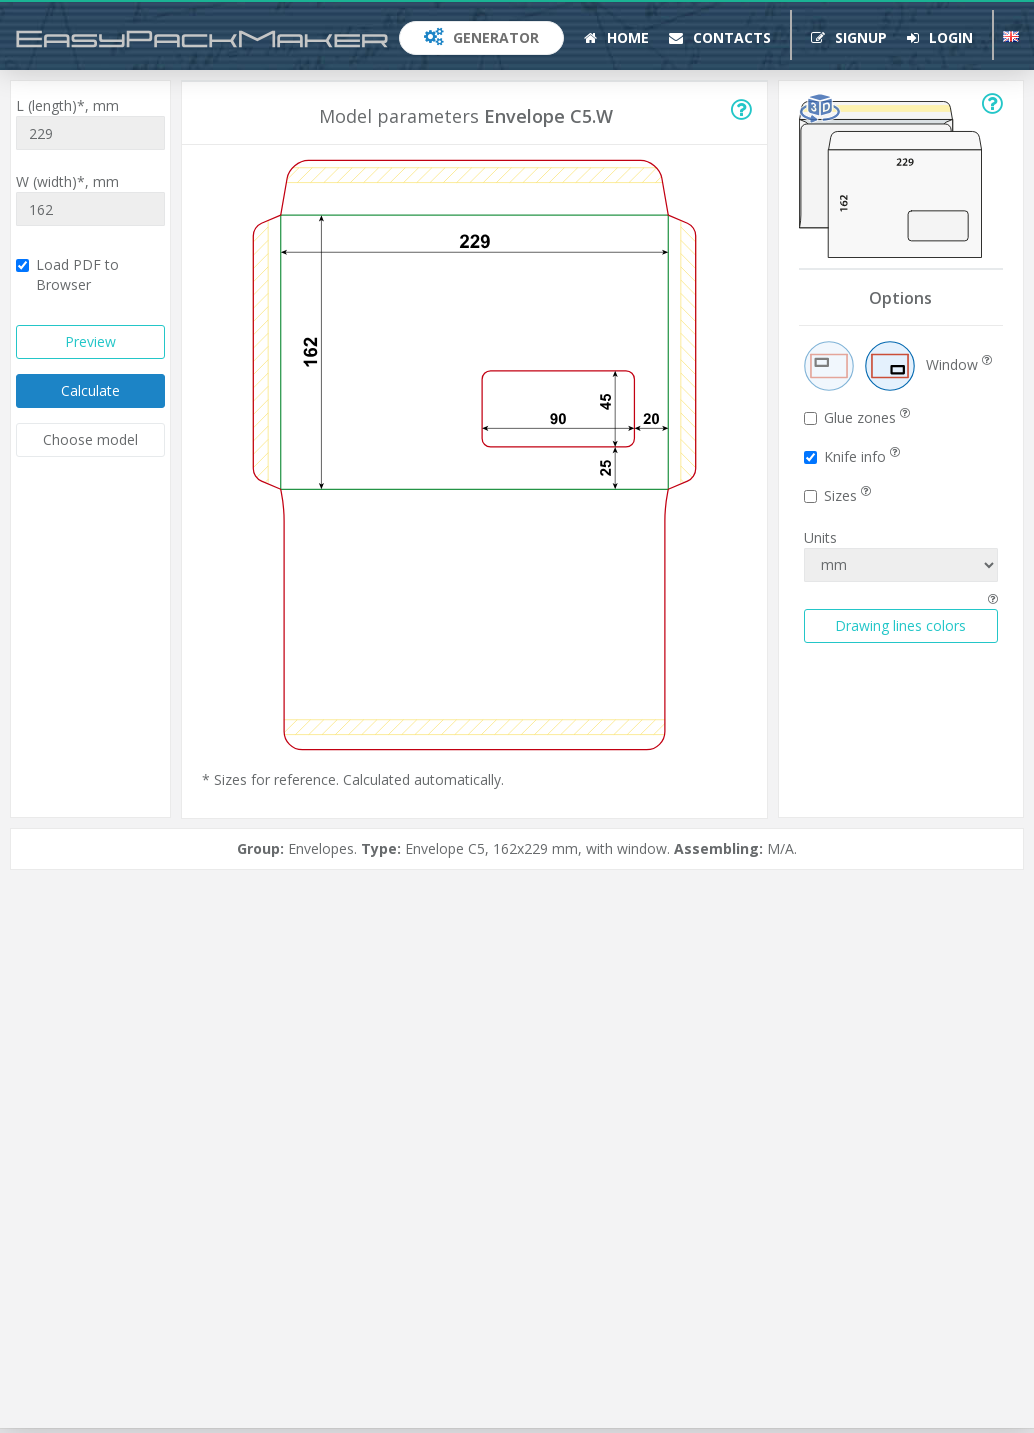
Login (940, 37)
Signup (849, 37)
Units (820, 537)
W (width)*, (67, 181)
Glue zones (857, 417)
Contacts (720, 37)
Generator (481, 37)
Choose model (90, 439)
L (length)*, (67, 105)
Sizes (837, 495)
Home (616, 37)
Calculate (90, 390)
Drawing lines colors (900, 625)
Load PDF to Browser (67, 274)
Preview (90, 341)
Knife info (852, 456)
